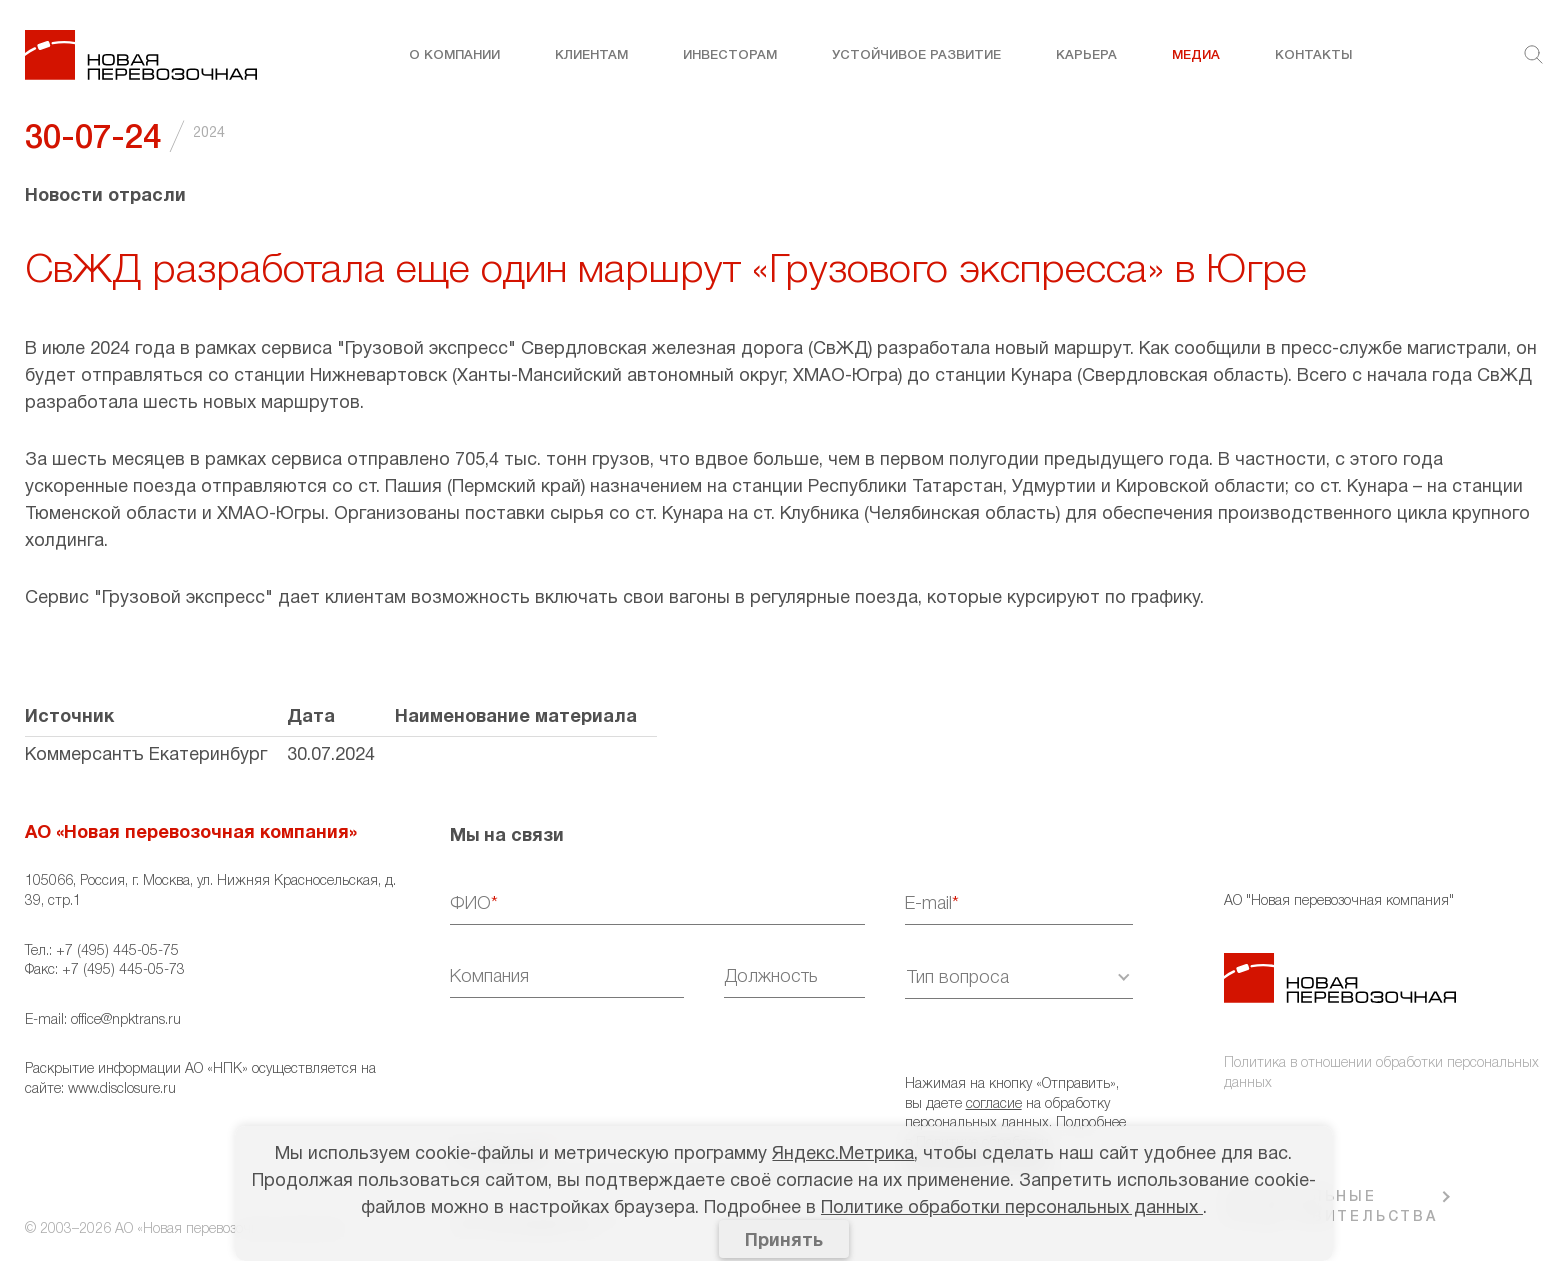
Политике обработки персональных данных (1012, 1208)
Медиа (1196, 55)
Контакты (1313, 55)
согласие (994, 1104)
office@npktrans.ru (126, 1020)
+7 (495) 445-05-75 (117, 951)
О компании (454, 55)
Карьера (1086, 55)
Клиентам (591, 55)
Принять (784, 1241)
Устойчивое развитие (916, 55)
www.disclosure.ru (122, 1089)
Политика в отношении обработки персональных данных (1381, 1073)
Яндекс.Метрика (843, 1154)
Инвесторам (730, 55)
